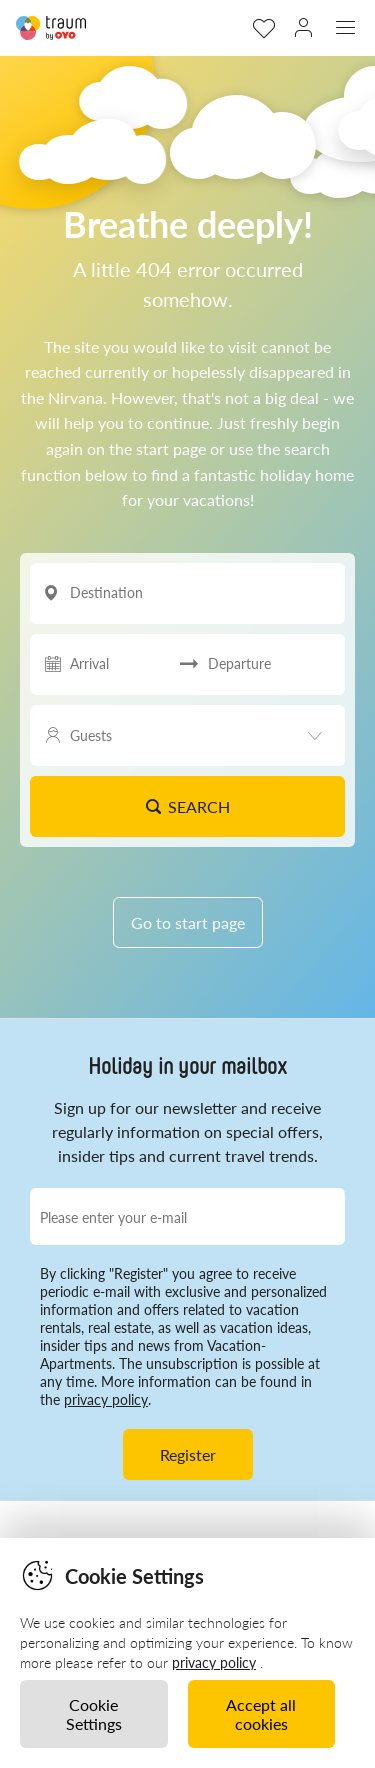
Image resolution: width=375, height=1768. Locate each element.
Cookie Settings (94, 1714)
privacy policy (106, 1399)
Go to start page (188, 922)
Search (187, 806)
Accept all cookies (261, 1714)
